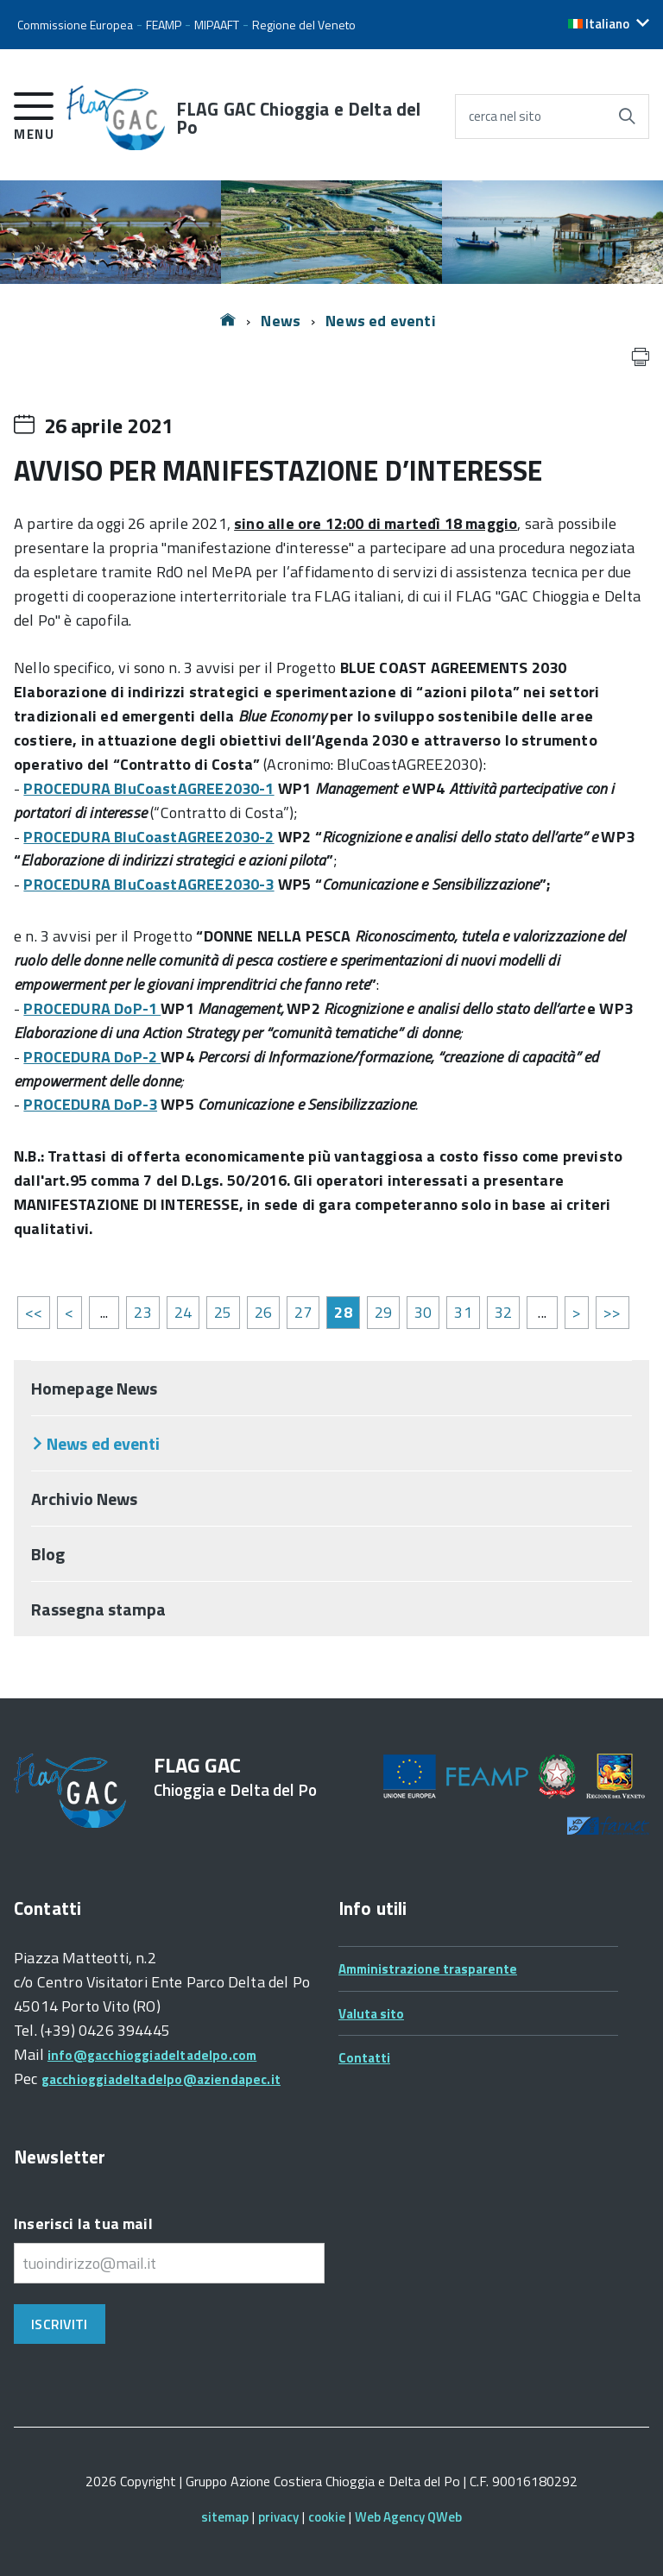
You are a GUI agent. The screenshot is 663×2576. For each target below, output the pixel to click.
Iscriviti (59, 2324)
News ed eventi (380, 320)
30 (423, 1312)
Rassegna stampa (99, 1609)
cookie (326, 2517)
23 (142, 1312)
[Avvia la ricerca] (626, 116)
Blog (48, 1553)
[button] (608, 23)
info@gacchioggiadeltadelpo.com (151, 2055)
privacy (278, 2517)
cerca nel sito (505, 116)
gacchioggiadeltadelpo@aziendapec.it (161, 2079)
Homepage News (94, 1388)
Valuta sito (371, 2014)
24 (183, 1312)
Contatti (364, 2058)
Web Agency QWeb (408, 2517)
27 (303, 1312)
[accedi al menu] (34, 113)
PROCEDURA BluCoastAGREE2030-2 (148, 836)
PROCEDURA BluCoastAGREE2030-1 (148, 788)
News (280, 320)
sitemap (225, 2517)
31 (462, 1312)
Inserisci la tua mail (83, 2223)
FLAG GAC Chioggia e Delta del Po (298, 118)
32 (503, 1312)
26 (263, 1312)
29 (383, 1312)
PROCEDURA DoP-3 (90, 1104)
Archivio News (84, 1498)
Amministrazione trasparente (427, 1969)
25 (222, 1312)
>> (612, 1312)
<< (33, 1312)
